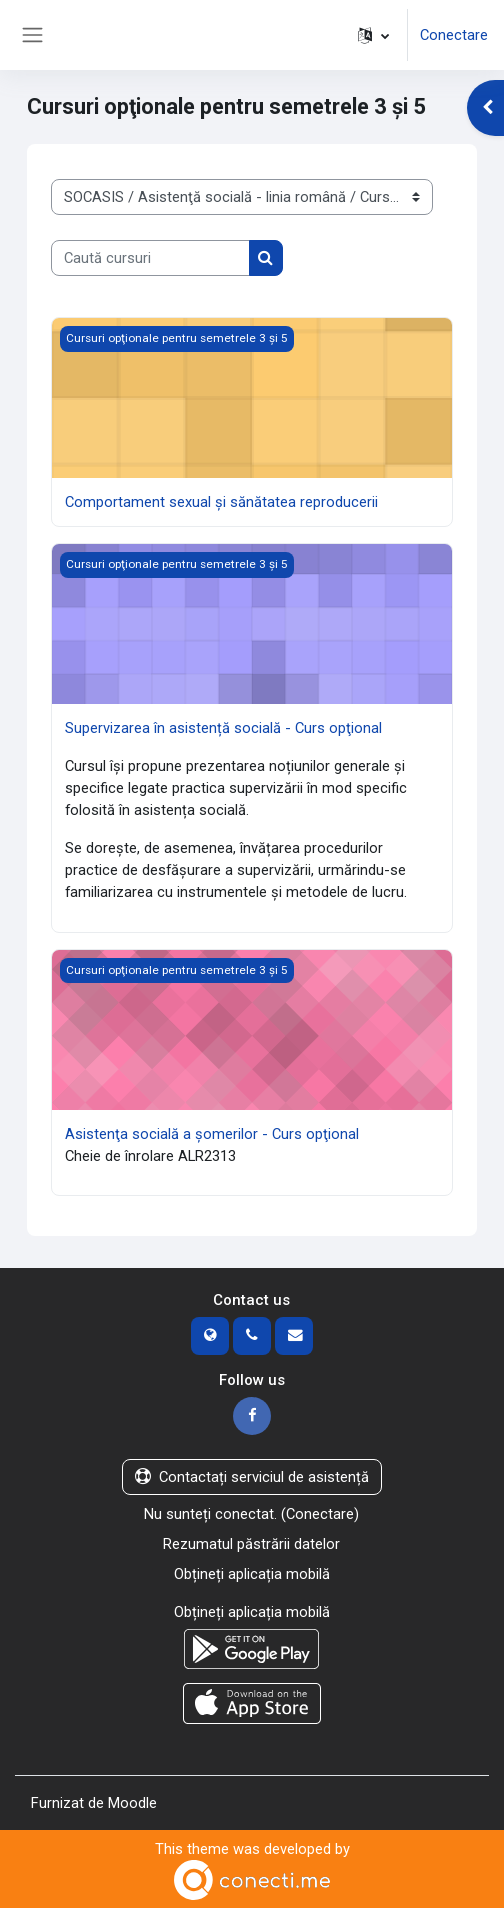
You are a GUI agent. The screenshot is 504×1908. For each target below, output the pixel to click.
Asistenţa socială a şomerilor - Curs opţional (212, 1134)
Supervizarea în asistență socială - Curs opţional (223, 728)
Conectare (454, 35)
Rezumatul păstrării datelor (251, 1544)
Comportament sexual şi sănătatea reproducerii (221, 502)
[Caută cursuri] (150, 258)
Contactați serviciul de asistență (252, 1477)
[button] (373, 35)
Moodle (132, 1803)
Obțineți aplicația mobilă (252, 1574)
